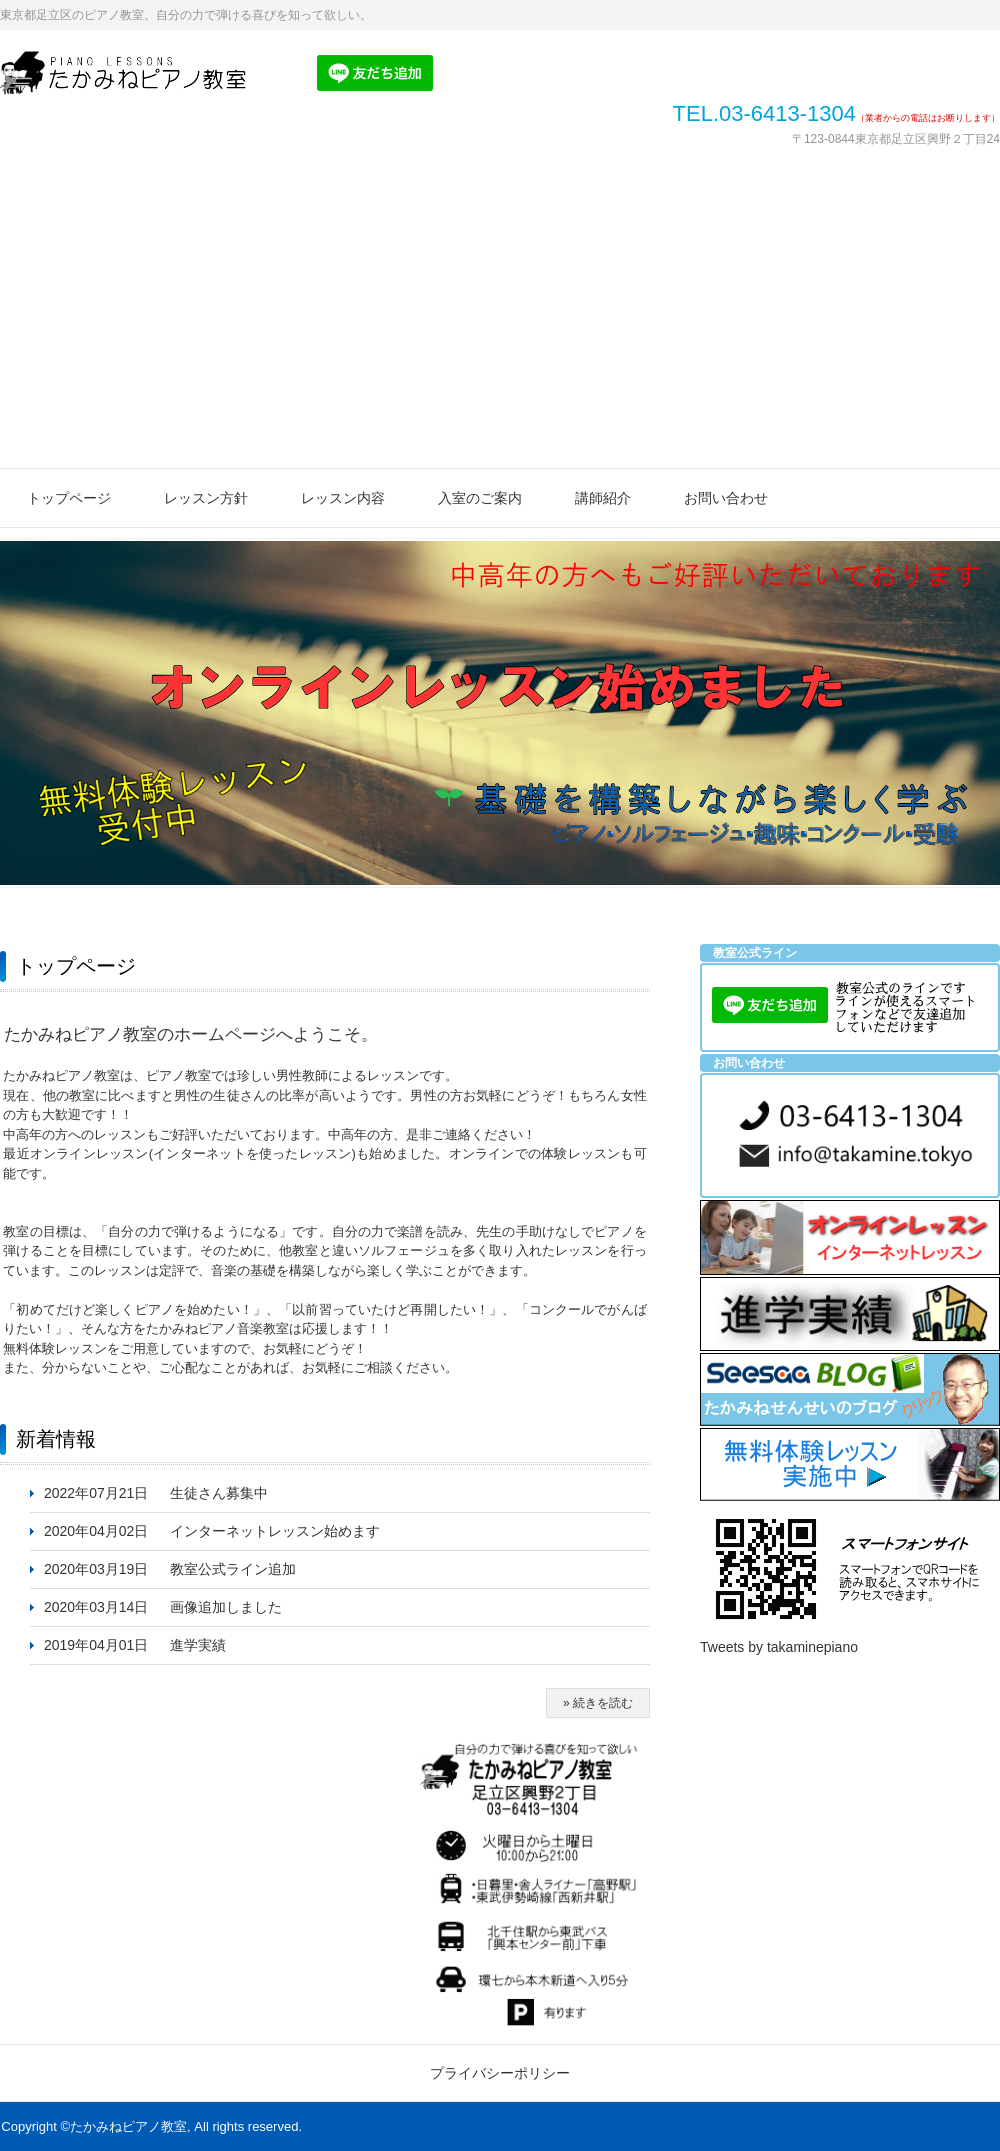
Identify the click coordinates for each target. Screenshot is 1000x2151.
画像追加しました (226, 1607)
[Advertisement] (500, 318)
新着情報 (56, 1439)
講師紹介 (603, 498)
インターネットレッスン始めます (275, 1531)
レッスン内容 (343, 498)
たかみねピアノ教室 (135, 73)
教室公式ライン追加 (233, 1569)
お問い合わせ (726, 498)
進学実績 (198, 1645)
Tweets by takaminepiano (779, 1647)
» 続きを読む (598, 1703)
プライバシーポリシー (500, 2073)
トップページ (69, 498)
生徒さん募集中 (219, 1493)
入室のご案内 (480, 498)
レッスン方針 (206, 498)
